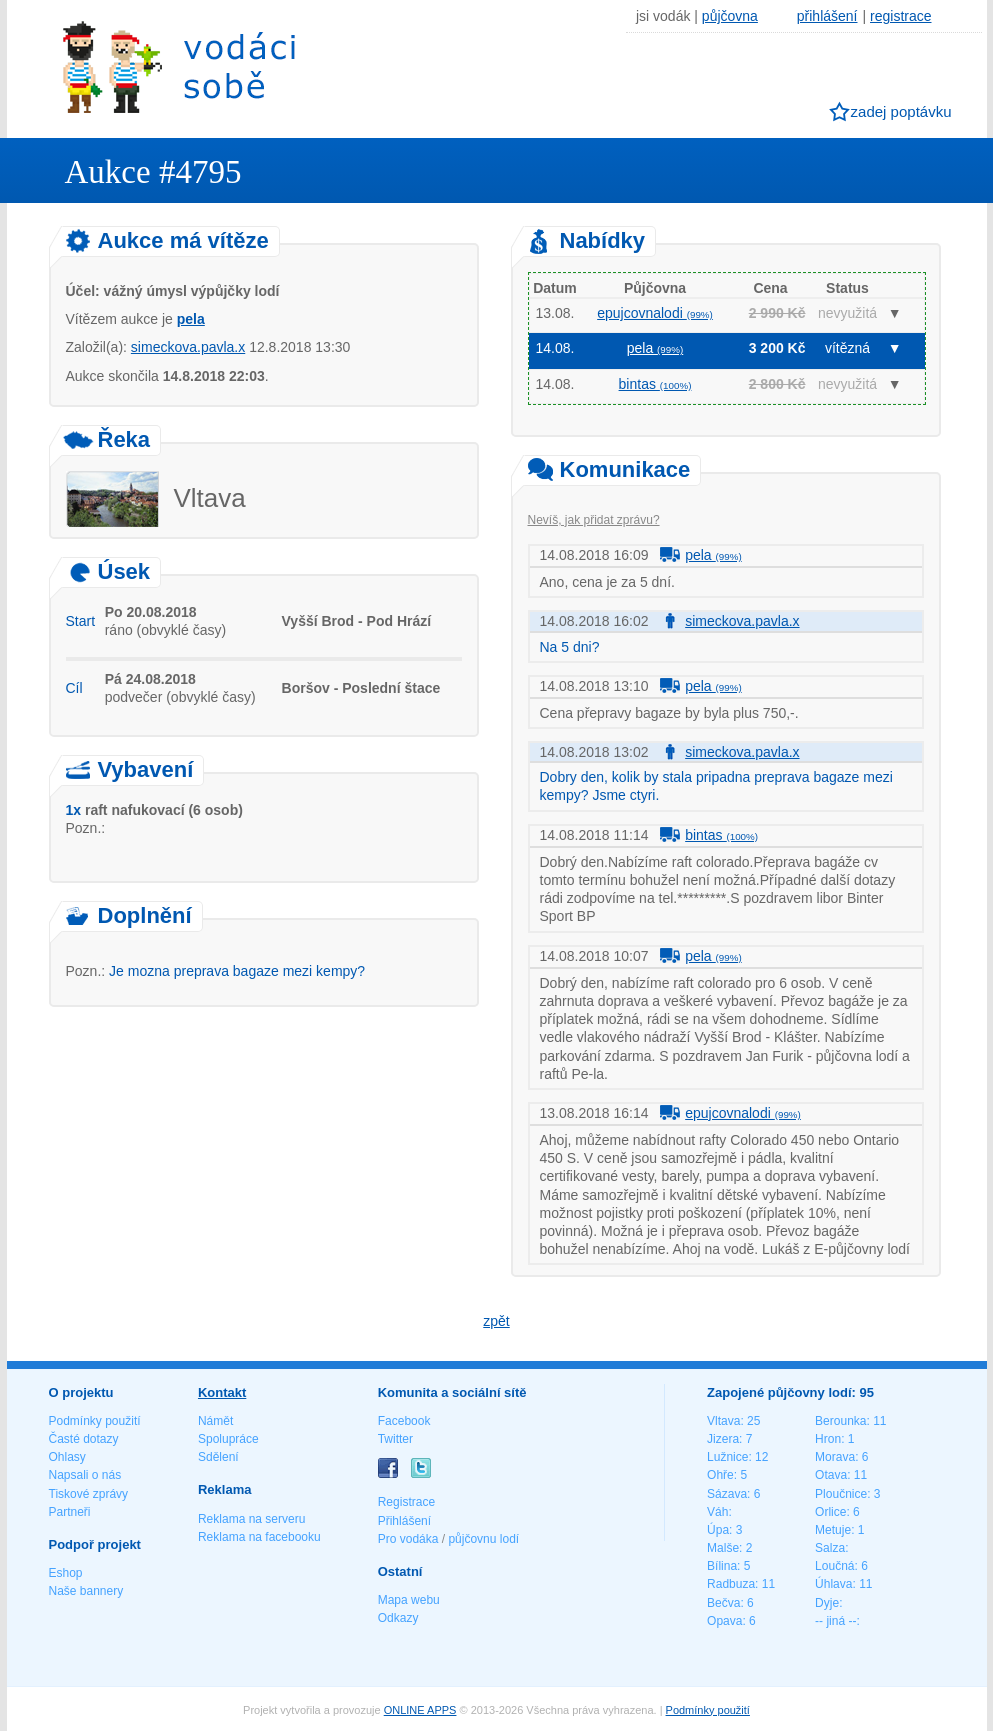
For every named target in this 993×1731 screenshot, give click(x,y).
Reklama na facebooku (259, 1537)
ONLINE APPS (420, 1710)
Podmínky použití (95, 1421)
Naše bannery (86, 1591)
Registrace (406, 1502)
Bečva (723, 1603)
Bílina (722, 1566)
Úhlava (833, 1584)
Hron (828, 1439)
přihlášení (827, 16)
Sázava (727, 1494)
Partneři (70, 1512)
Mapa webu (409, 1600)
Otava (831, 1475)
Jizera (723, 1439)
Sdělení (218, 1457)
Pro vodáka (408, 1539)
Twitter (395, 1439)
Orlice (830, 1512)
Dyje (827, 1603)
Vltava (723, 1421)
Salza (830, 1548)
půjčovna (730, 16)
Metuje (833, 1530)
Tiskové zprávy (89, 1494)
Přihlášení (404, 1521)
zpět (496, 1321)
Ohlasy (67, 1457)
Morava (835, 1457)
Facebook (404, 1421)
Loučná (834, 1566)
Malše (723, 1548)
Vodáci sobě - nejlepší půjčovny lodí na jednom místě (179, 66)
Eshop (66, 1573)
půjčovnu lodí (483, 1539)
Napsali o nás (85, 1475)
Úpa (718, 1530)
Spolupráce (228, 1439)
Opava (724, 1621)
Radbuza (731, 1584)
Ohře (720, 1475)
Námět (215, 1421)
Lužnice (727, 1457)
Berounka (840, 1421)
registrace (900, 16)
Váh (717, 1512)
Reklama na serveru (251, 1519)
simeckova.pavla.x (188, 347)
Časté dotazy (84, 1439)
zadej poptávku (901, 111)
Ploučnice (841, 1494)
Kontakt (222, 1392)
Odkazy (398, 1618)
